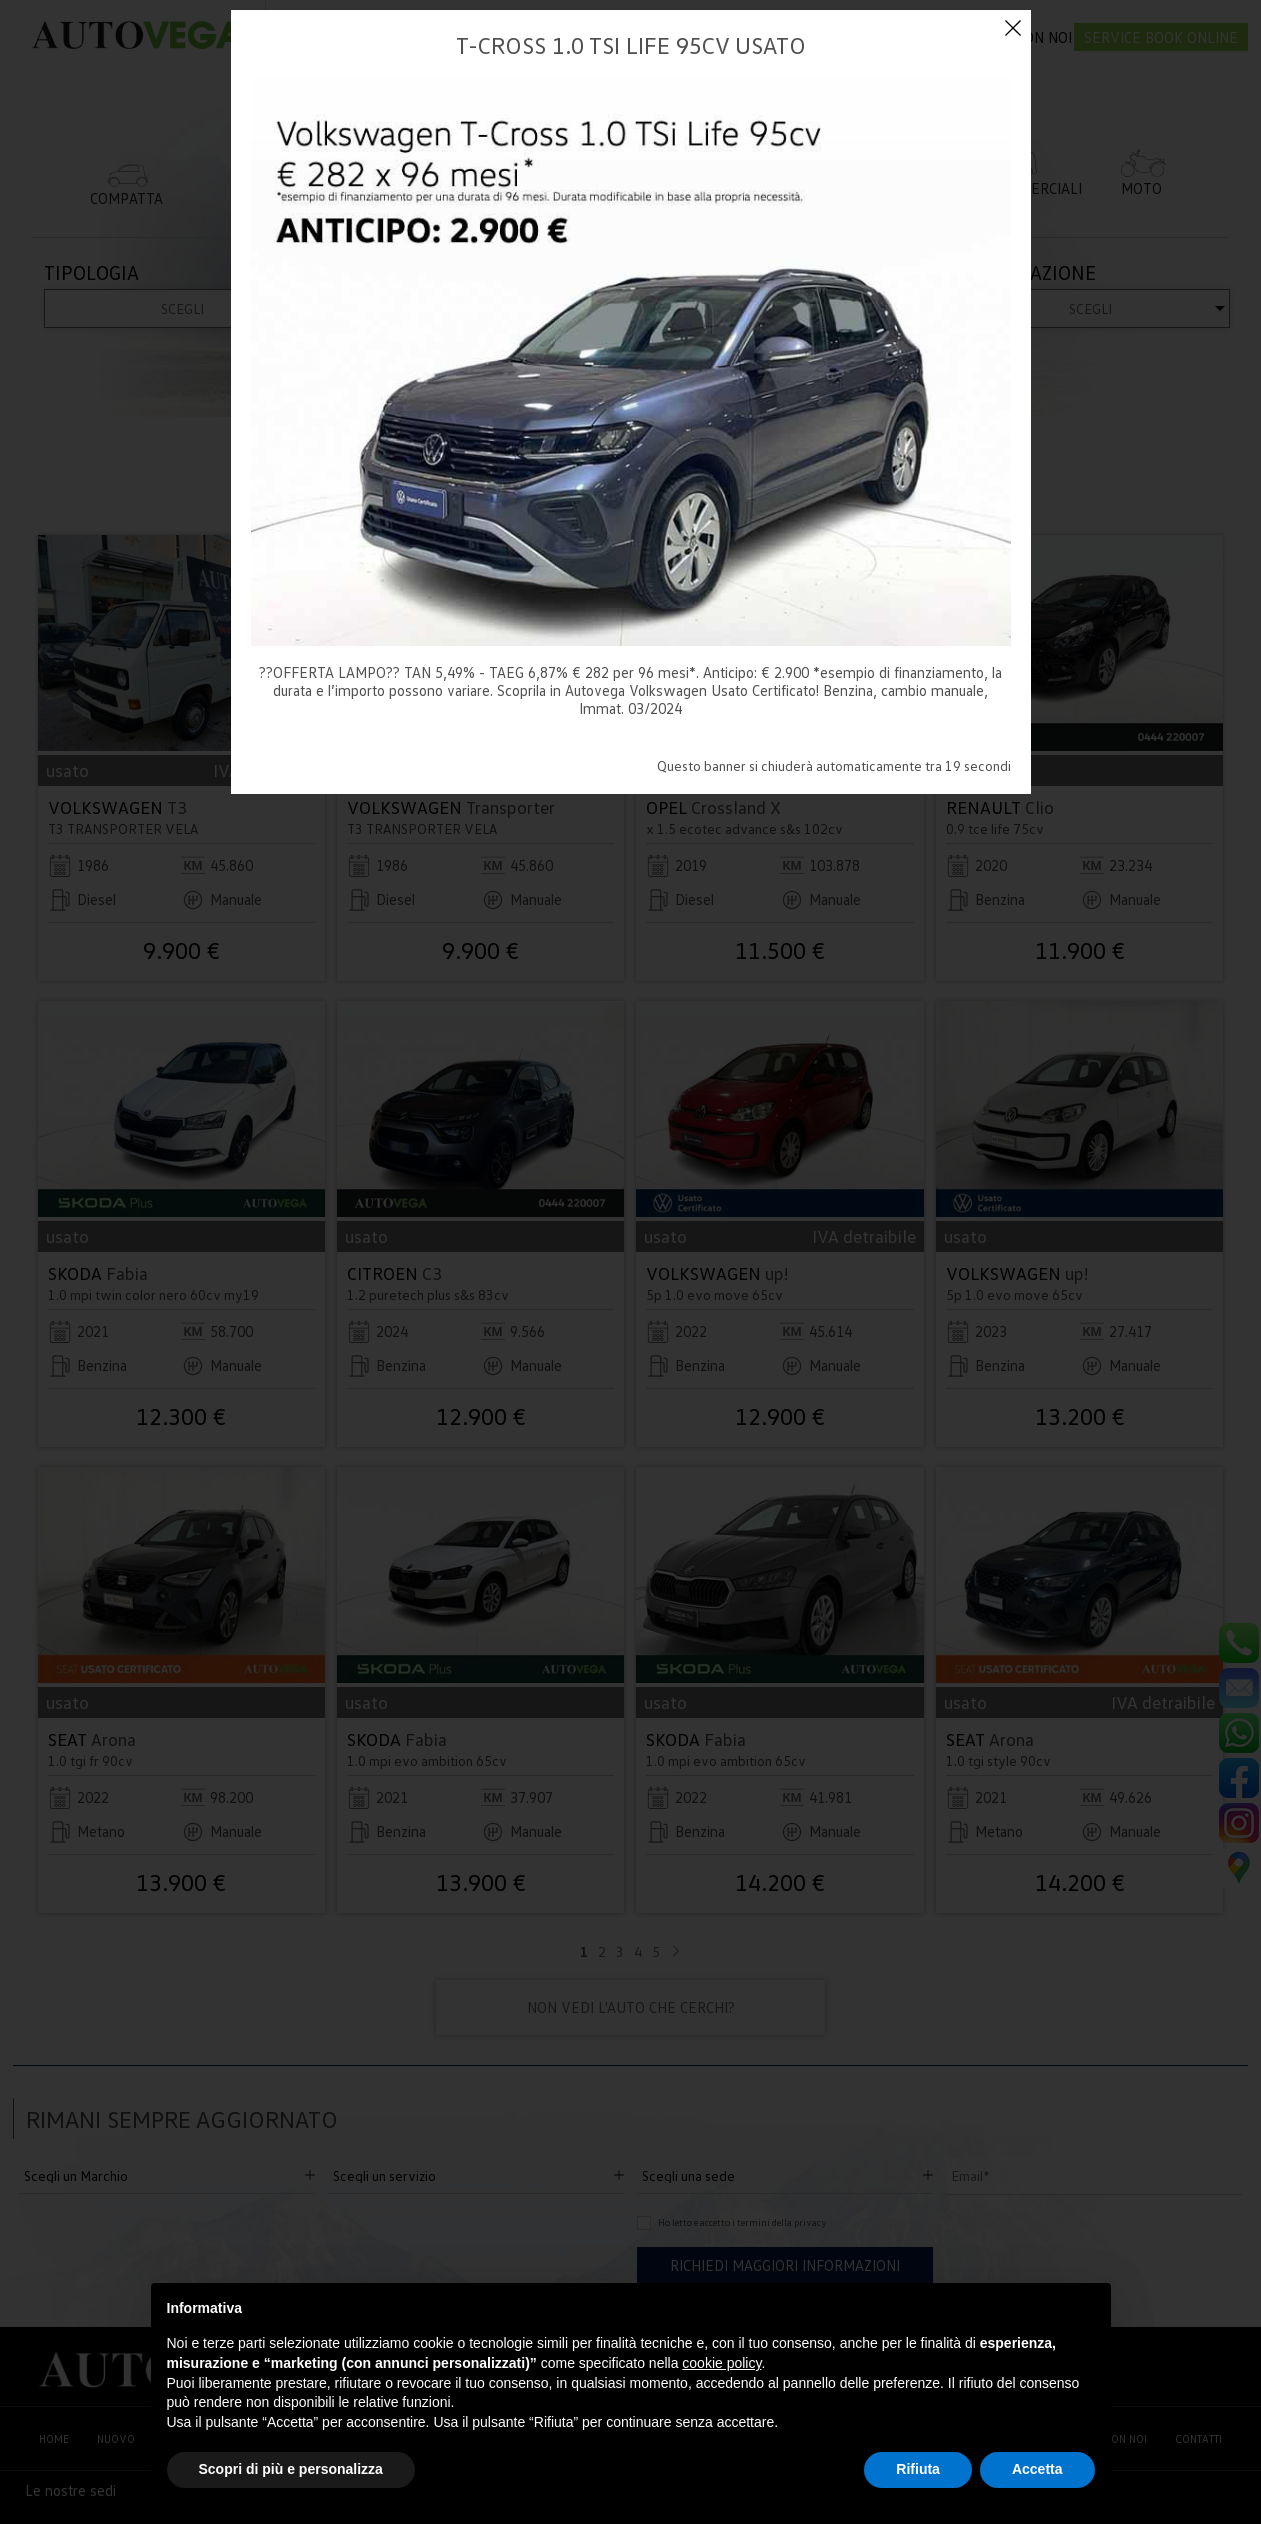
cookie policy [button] (721, 2363)
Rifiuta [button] (918, 2469)
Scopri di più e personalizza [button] (291, 2469)
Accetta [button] (1037, 2469)
